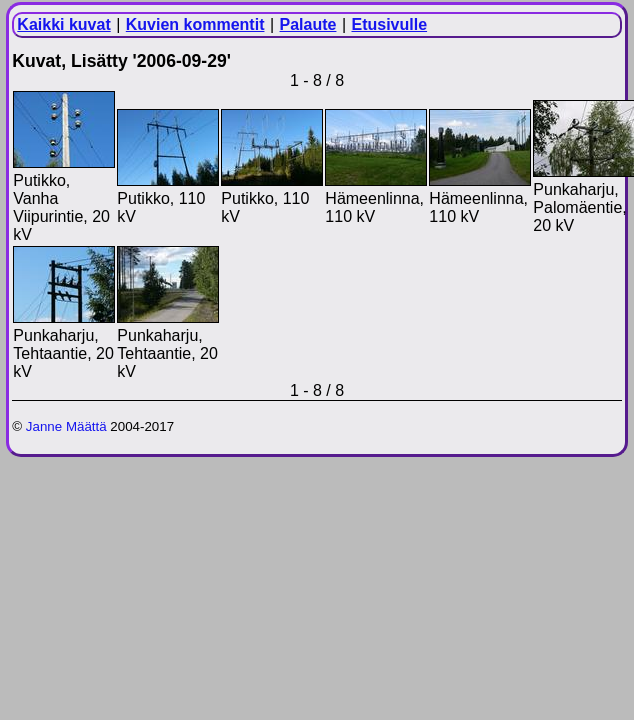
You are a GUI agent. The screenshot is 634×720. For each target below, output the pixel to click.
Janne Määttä (66, 426)
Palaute (308, 24)
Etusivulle (390, 24)
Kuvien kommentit (195, 24)
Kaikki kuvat (63, 24)
